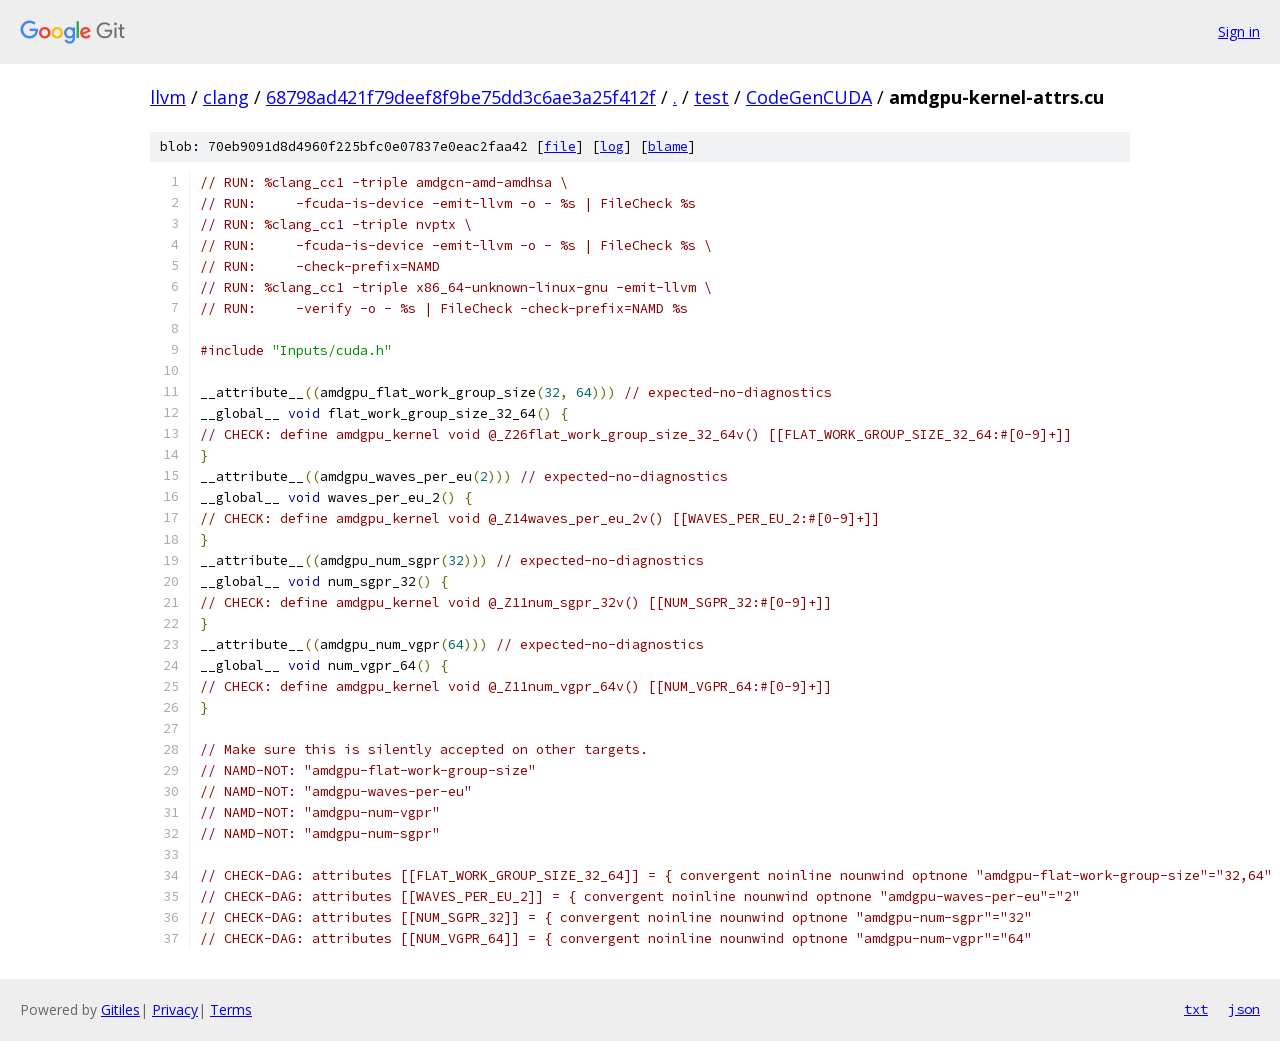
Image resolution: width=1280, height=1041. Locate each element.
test (711, 97)
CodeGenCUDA (809, 97)
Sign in (1239, 31)
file (560, 146)
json (1244, 1009)
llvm (168, 97)
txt (1196, 1009)
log (612, 146)
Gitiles (120, 1009)
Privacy (175, 1009)
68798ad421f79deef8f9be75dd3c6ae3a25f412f (461, 97)
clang (226, 97)
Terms (231, 1009)
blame (668, 146)
